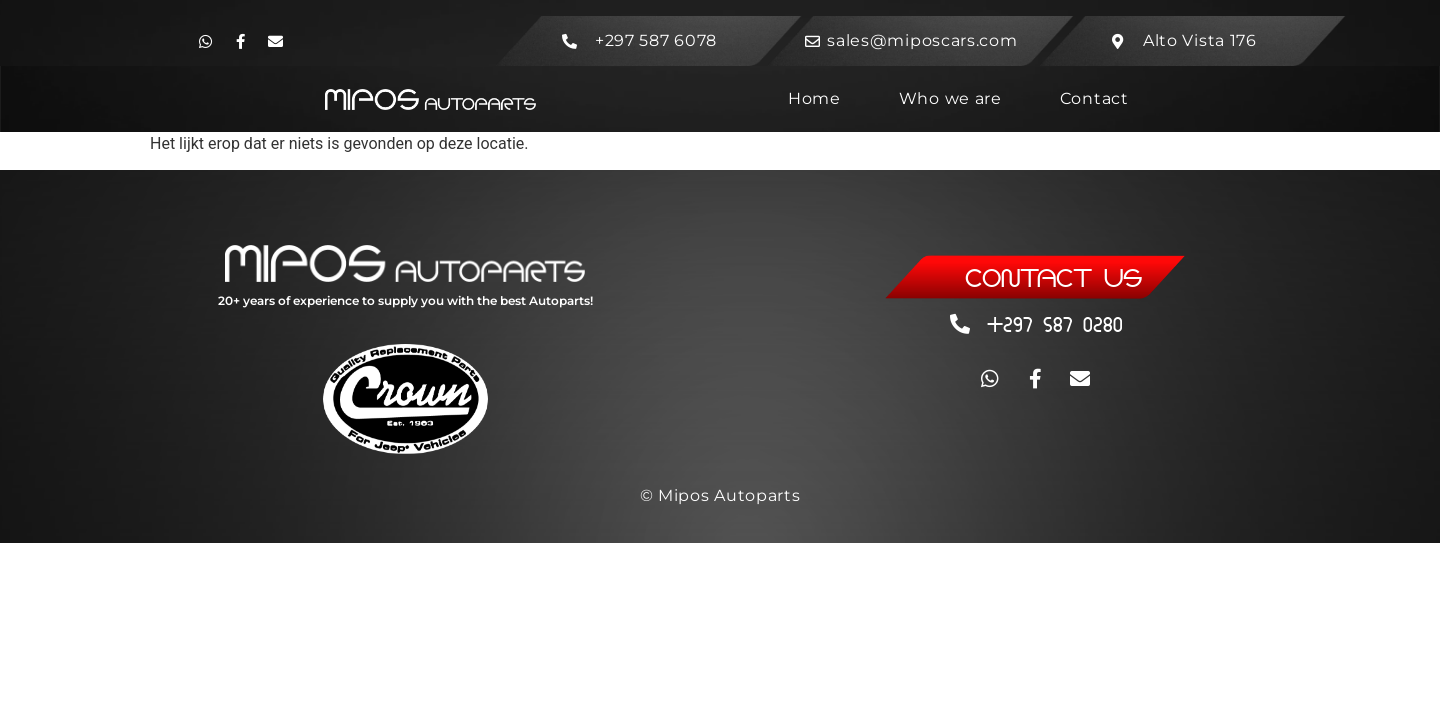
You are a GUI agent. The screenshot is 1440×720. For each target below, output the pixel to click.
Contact (1094, 98)
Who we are (950, 98)
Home (814, 98)
